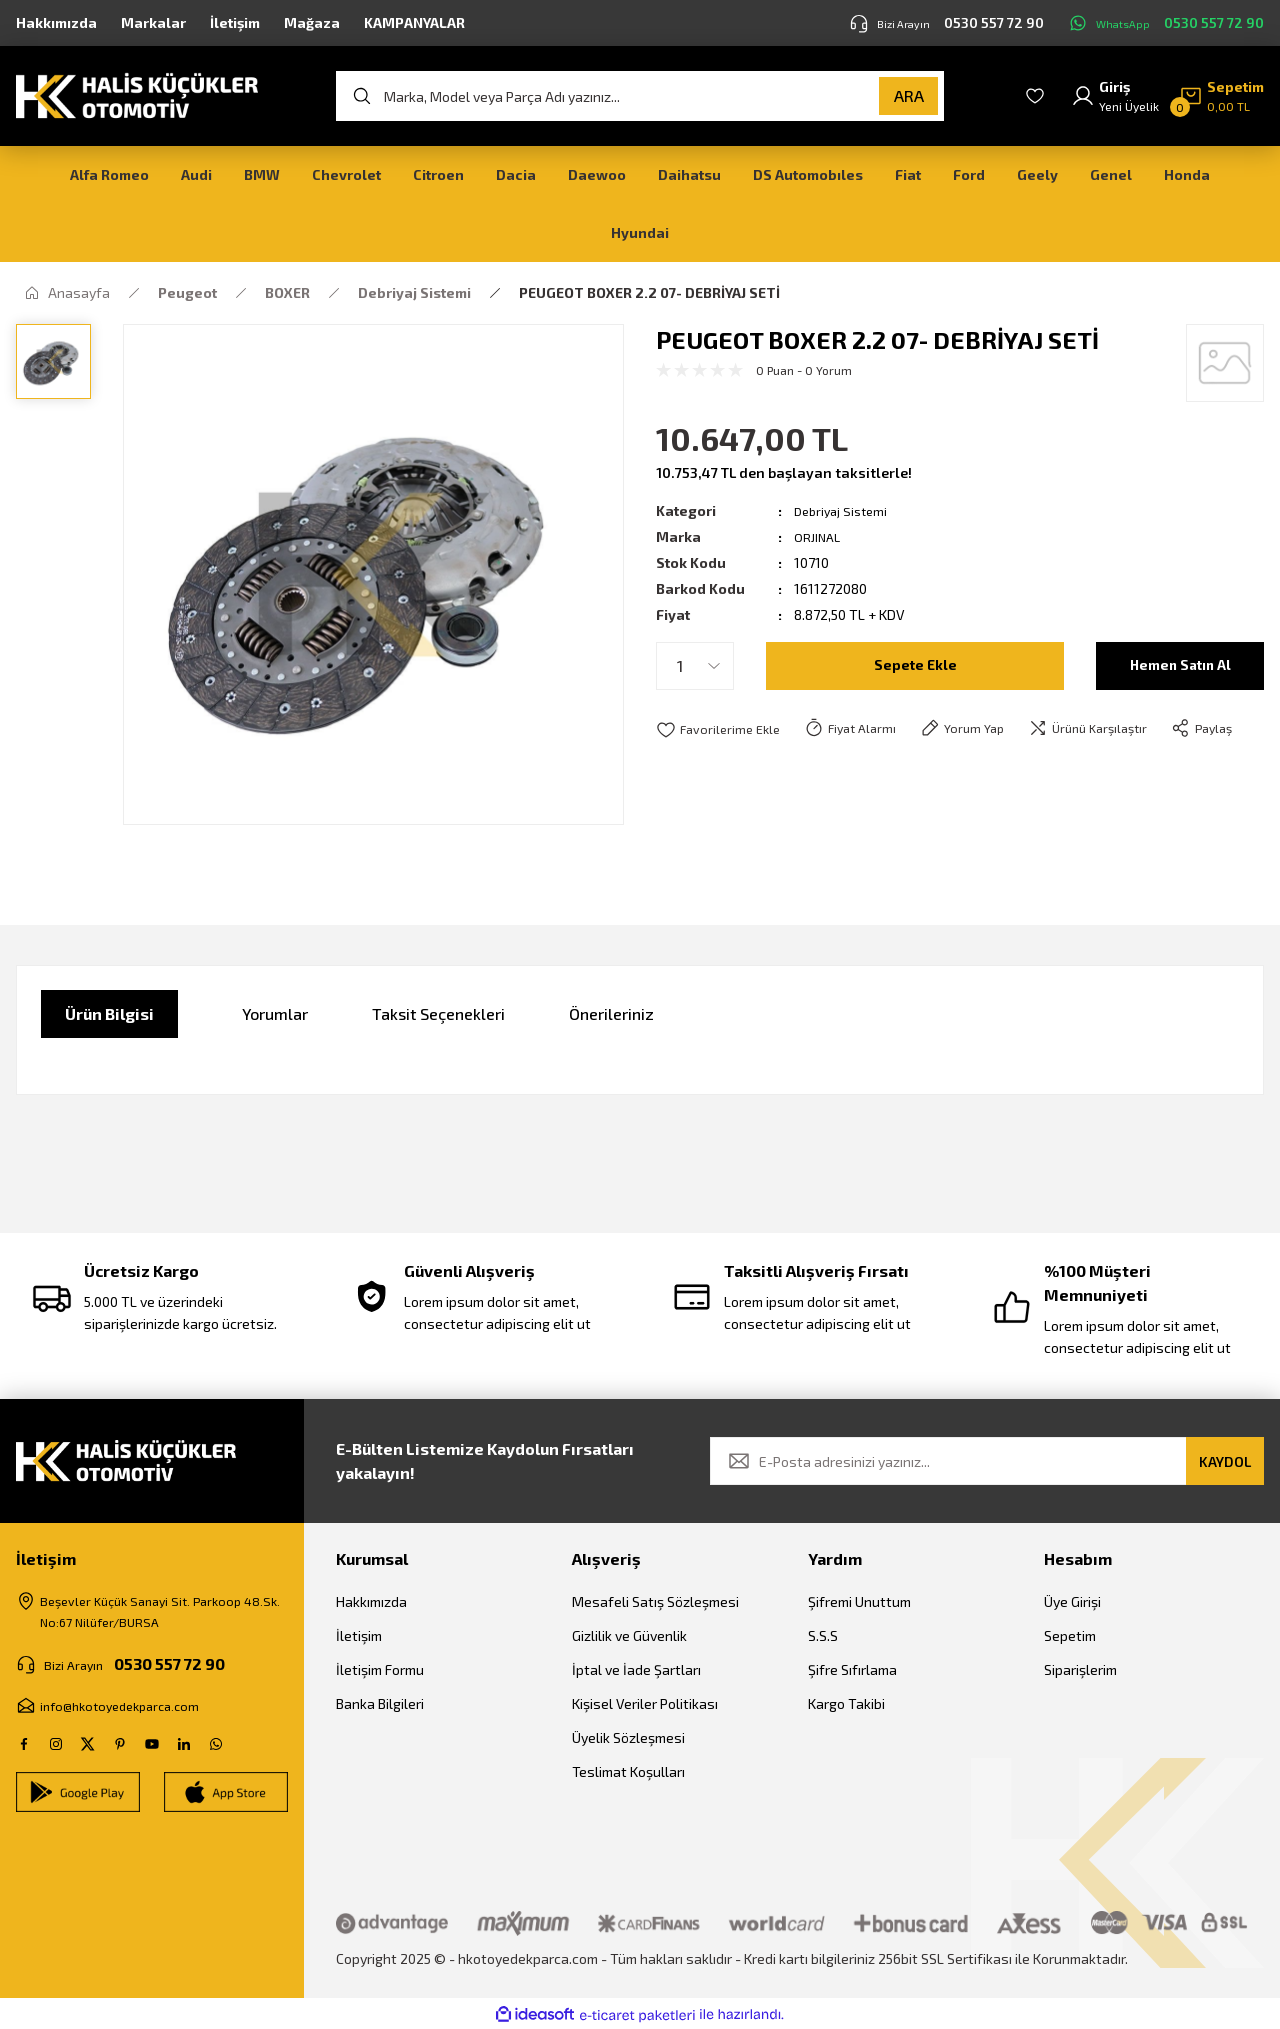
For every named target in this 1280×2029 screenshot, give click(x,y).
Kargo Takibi (846, 1703)
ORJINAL (819, 536)
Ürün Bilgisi (109, 1013)
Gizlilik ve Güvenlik (629, 1635)
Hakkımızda (371, 1601)
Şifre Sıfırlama (852, 1669)
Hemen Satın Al (1180, 665)
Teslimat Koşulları (628, 1771)
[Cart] (1221, 96)
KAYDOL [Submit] (1225, 1461)
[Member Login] (1115, 96)
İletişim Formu (380, 1669)
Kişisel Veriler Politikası (645, 1703)
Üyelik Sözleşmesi (628, 1737)
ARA (909, 95)
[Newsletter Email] (987, 1461)
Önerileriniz (611, 1013)
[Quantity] (695, 666)
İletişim (359, 1635)
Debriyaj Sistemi (844, 510)
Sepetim (1070, 1635)
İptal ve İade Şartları (636, 1669)
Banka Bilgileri (380, 1703)
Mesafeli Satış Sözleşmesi (655, 1601)
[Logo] (137, 94)
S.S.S (823, 1635)
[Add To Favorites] (721, 729)
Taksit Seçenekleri (438, 1013)
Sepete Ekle (915, 665)
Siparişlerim (1080, 1669)
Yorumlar (275, 1013)
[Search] (640, 96)
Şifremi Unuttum (859, 1601)
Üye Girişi (1072, 1601)
